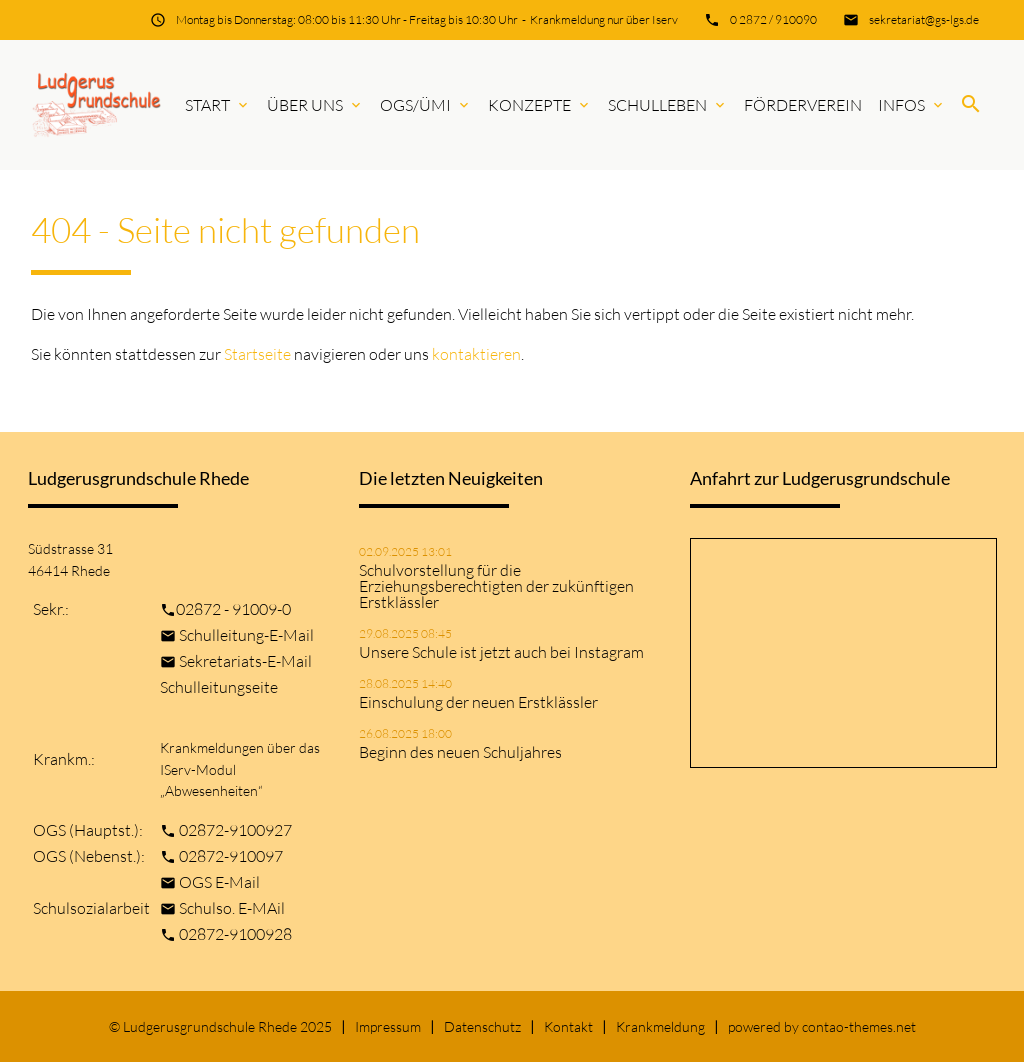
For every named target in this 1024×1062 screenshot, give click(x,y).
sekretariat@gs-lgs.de (924, 19)
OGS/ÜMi (426, 105)
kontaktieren (476, 354)
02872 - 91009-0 (233, 609)
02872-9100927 (235, 830)
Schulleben (668, 105)
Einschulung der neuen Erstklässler (478, 702)
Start (218, 105)
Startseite (257, 354)
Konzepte (540, 105)
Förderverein (803, 105)
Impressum (388, 1026)
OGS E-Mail (219, 882)
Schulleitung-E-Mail (246, 635)
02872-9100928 (235, 934)
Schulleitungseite (219, 687)
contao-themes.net (859, 1026)
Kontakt (568, 1026)
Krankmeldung (660, 1026)
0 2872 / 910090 (773, 19)
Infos (912, 105)
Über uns (315, 105)
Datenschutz (482, 1026)
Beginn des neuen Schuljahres (460, 752)
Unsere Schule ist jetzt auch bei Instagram (501, 652)
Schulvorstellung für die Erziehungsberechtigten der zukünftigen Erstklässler (496, 586)
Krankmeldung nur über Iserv (604, 19)
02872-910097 (231, 856)
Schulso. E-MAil (232, 908)
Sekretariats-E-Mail (245, 661)
